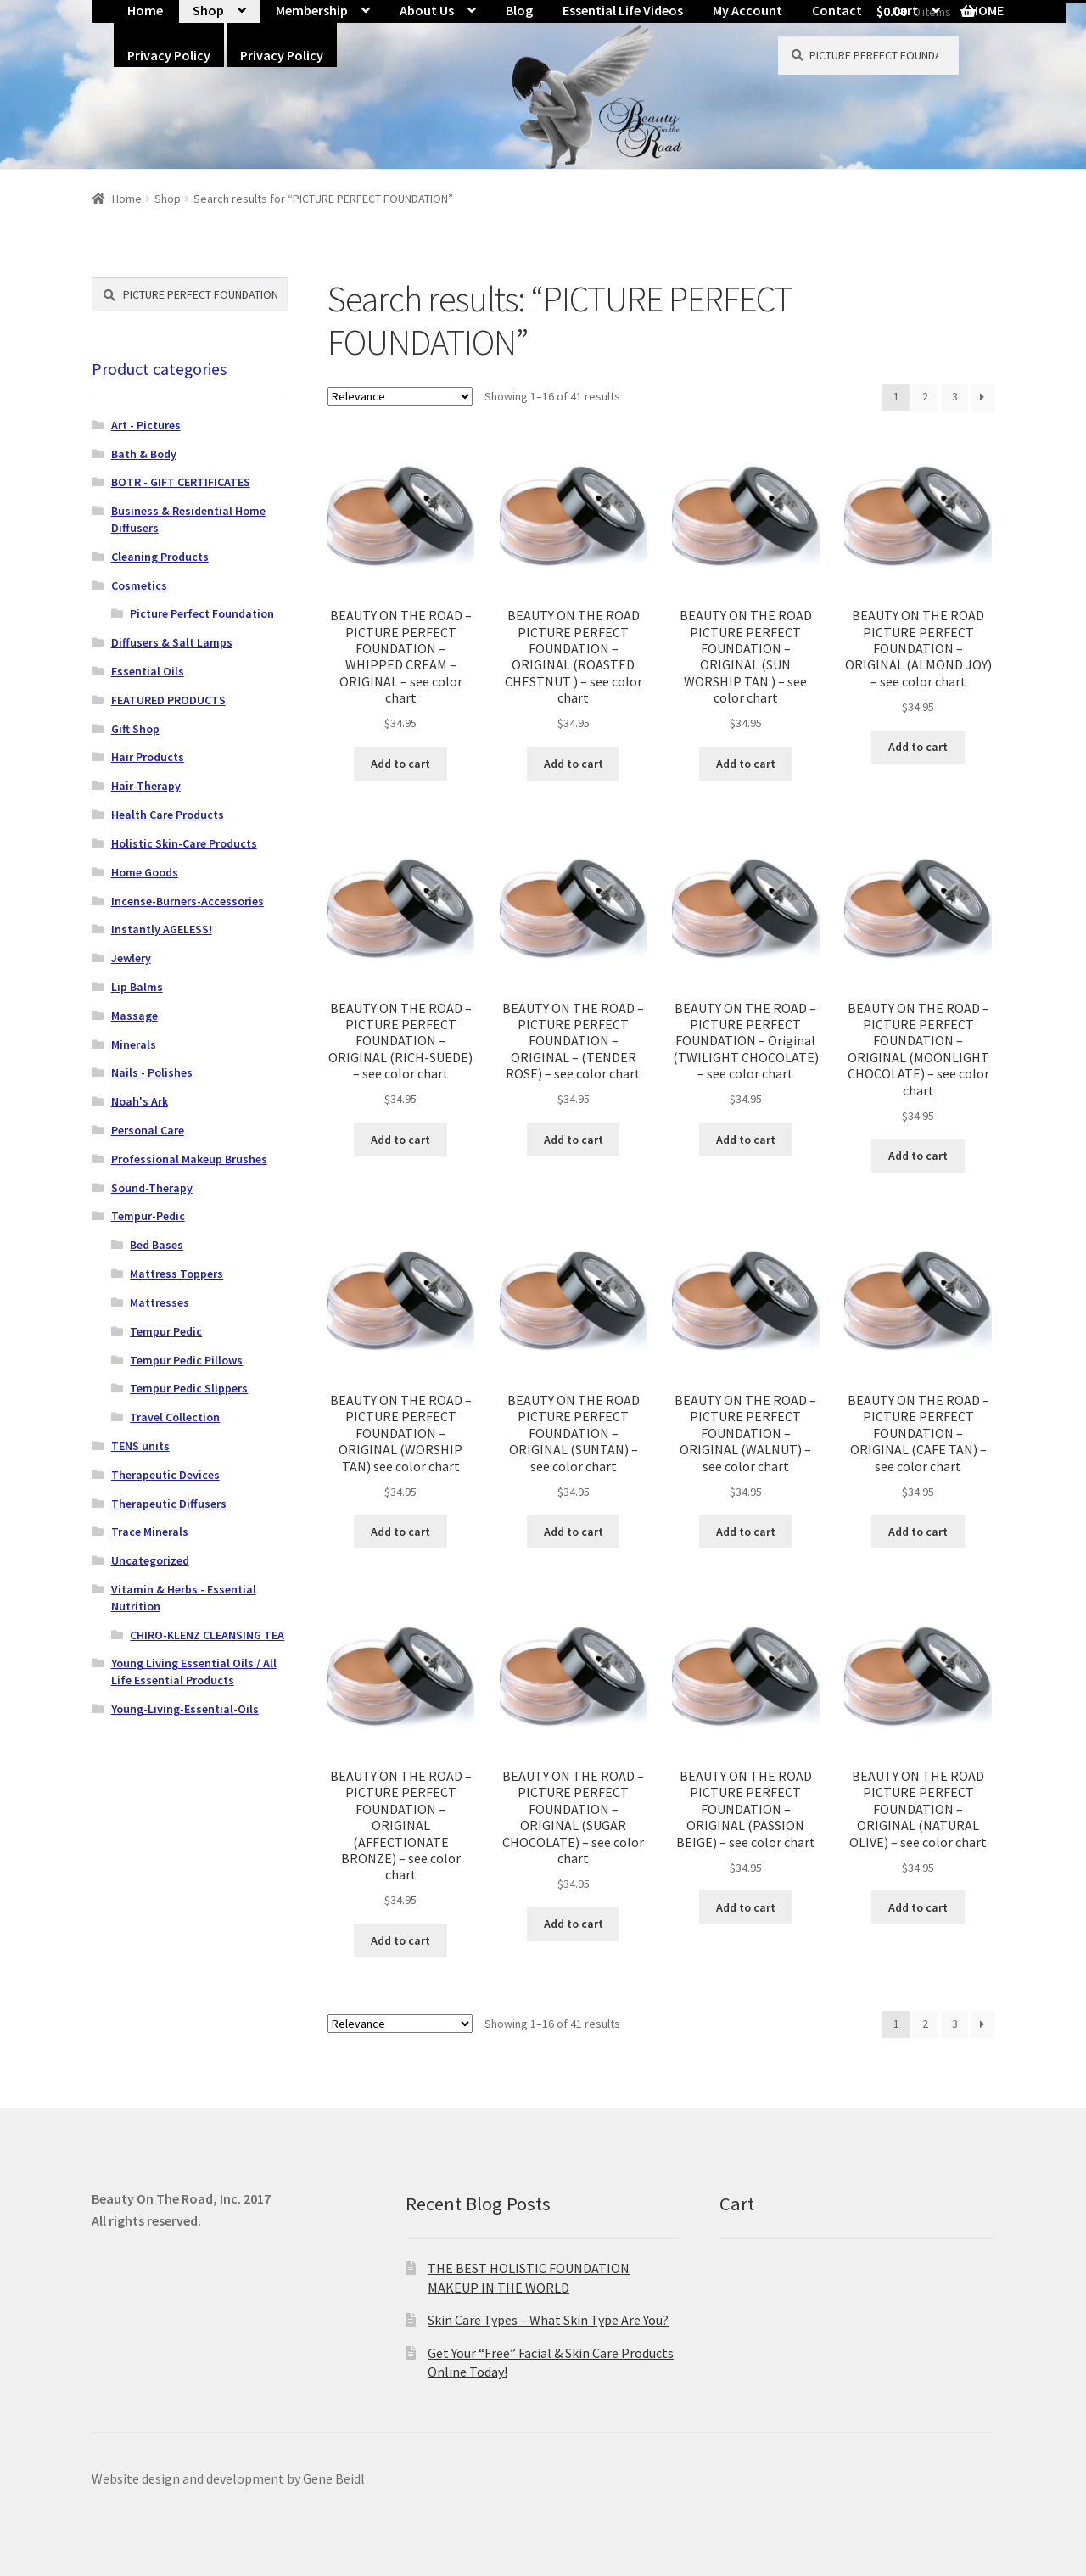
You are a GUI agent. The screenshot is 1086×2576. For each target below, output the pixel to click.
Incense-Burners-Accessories (187, 901)
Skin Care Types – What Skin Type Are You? (548, 2319)
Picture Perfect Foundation (202, 613)
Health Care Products (167, 814)
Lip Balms (137, 986)
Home (127, 198)
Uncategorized (150, 1560)
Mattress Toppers (176, 1273)
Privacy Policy (168, 55)
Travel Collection (175, 1417)
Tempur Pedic (166, 1331)
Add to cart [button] (400, 763)
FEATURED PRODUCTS (168, 700)
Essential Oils (147, 671)
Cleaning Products (160, 556)
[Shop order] (400, 396)
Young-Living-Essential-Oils (185, 1708)
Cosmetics (139, 585)
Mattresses (159, 1302)
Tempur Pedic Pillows (186, 1360)
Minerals (133, 1044)
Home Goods (144, 872)
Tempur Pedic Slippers (189, 1388)
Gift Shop (135, 728)
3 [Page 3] (955, 396)
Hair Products (147, 756)
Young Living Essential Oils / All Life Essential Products (194, 1671)
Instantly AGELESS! (161, 929)
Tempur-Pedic (148, 1216)
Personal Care (147, 1130)
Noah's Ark (139, 1101)
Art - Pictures (146, 425)
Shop (167, 198)
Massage (134, 1015)
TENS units (140, 1445)
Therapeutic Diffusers (169, 1503)
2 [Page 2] (925, 396)
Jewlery (131, 958)
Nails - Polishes (152, 1072)
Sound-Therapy (152, 1188)
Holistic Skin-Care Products (184, 843)
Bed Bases (156, 1244)
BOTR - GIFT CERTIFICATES (180, 482)
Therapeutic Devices (165, 1474)
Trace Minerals (149, 1531)
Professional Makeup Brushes (189, 1159)
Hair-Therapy (146, 785)
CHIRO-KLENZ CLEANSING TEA (207, 1635)
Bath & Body (143, 454)
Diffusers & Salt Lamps (171, 642)
